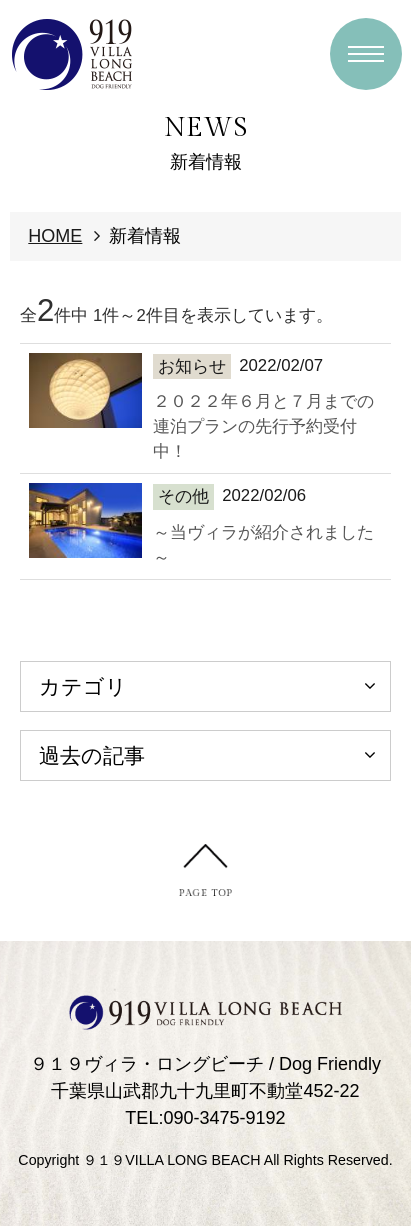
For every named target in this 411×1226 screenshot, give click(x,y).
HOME (55, 236)
